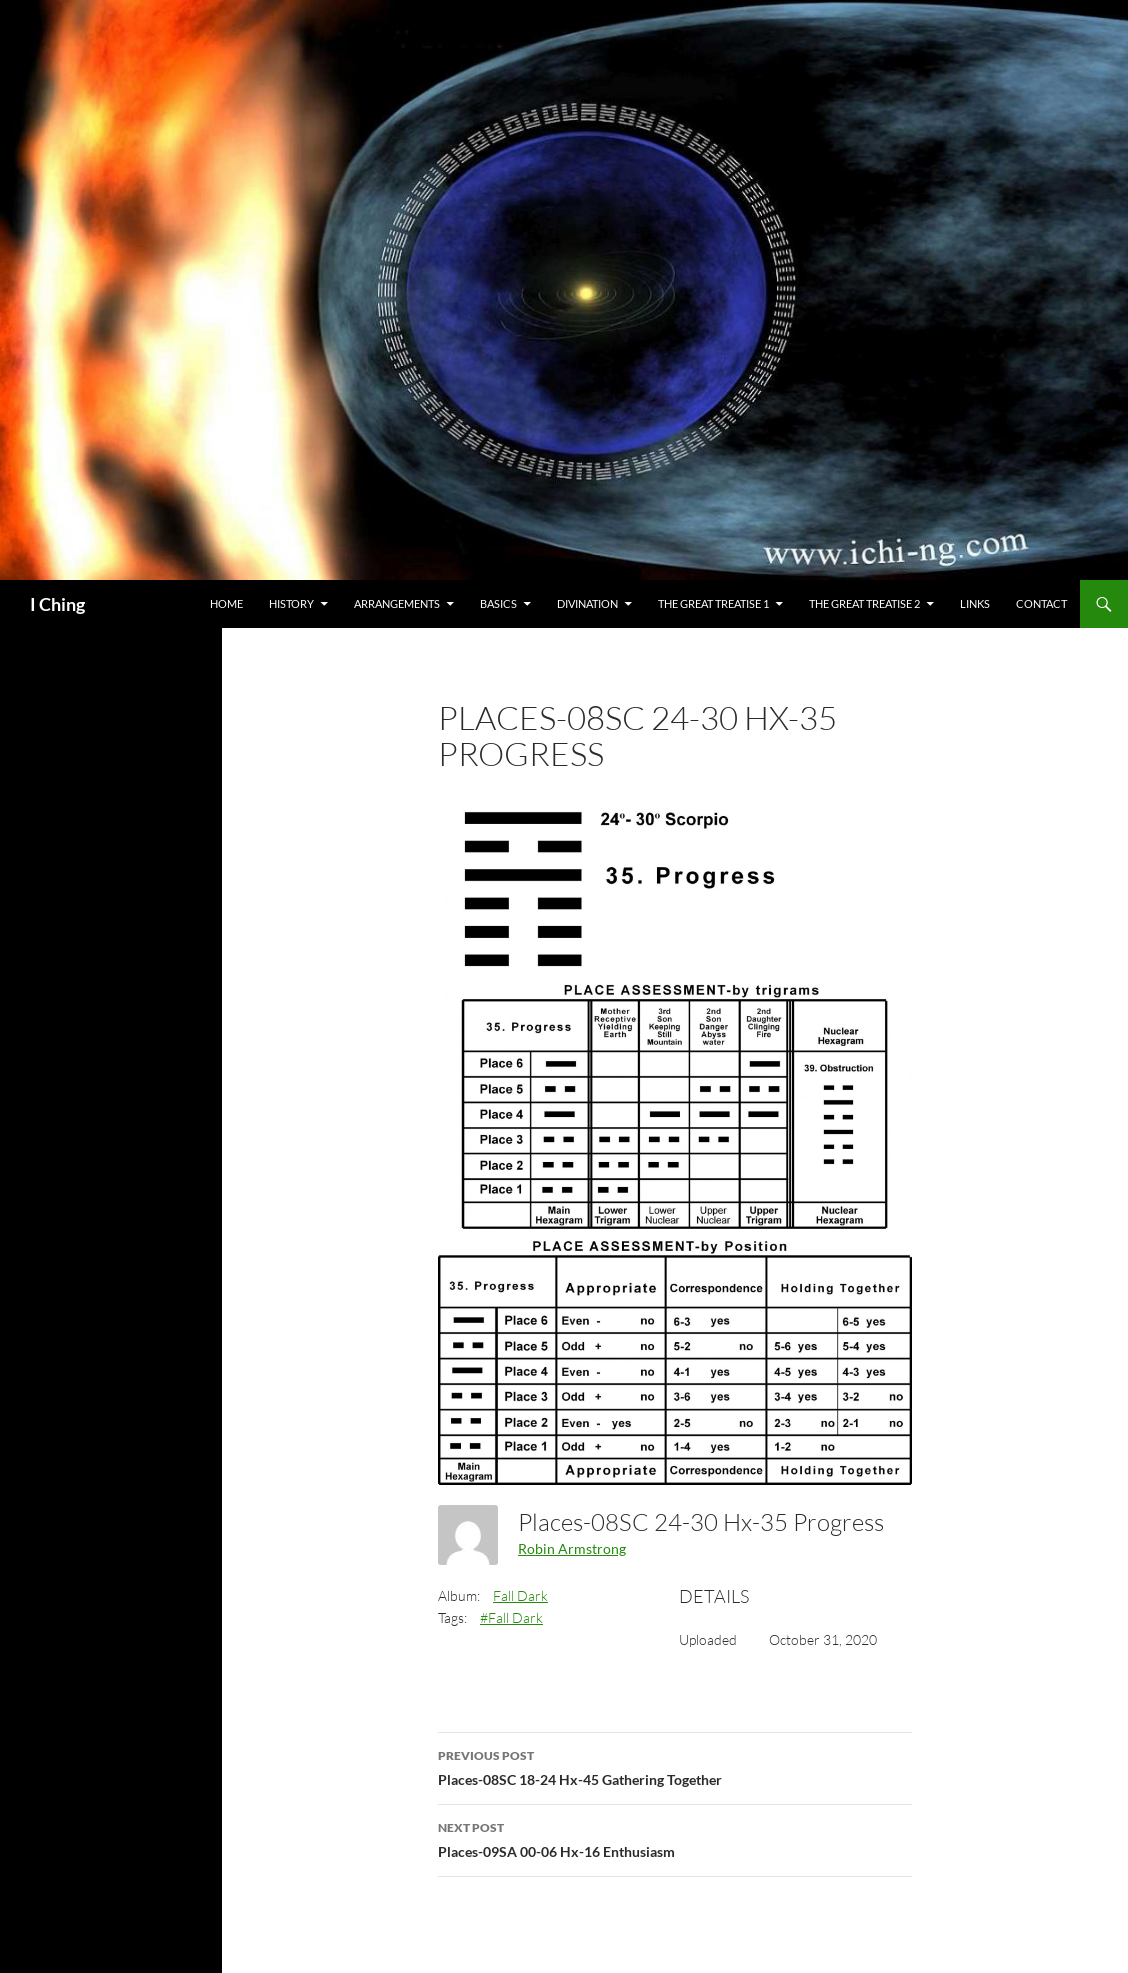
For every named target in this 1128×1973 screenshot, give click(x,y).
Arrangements (397, 603)
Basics (498, 603)
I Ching (57, 604)
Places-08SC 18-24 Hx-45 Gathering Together (675, 1766)
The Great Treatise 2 (864, 603)
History (291, 603)
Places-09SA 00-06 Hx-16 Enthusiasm (675, 1838)
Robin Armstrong (572, 1548)
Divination (587, 603)
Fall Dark (520, 1595)
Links (975, 603)
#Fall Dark (511, 1617)
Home (226, 603)
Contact (1041, 603)
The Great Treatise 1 (713, 603)
